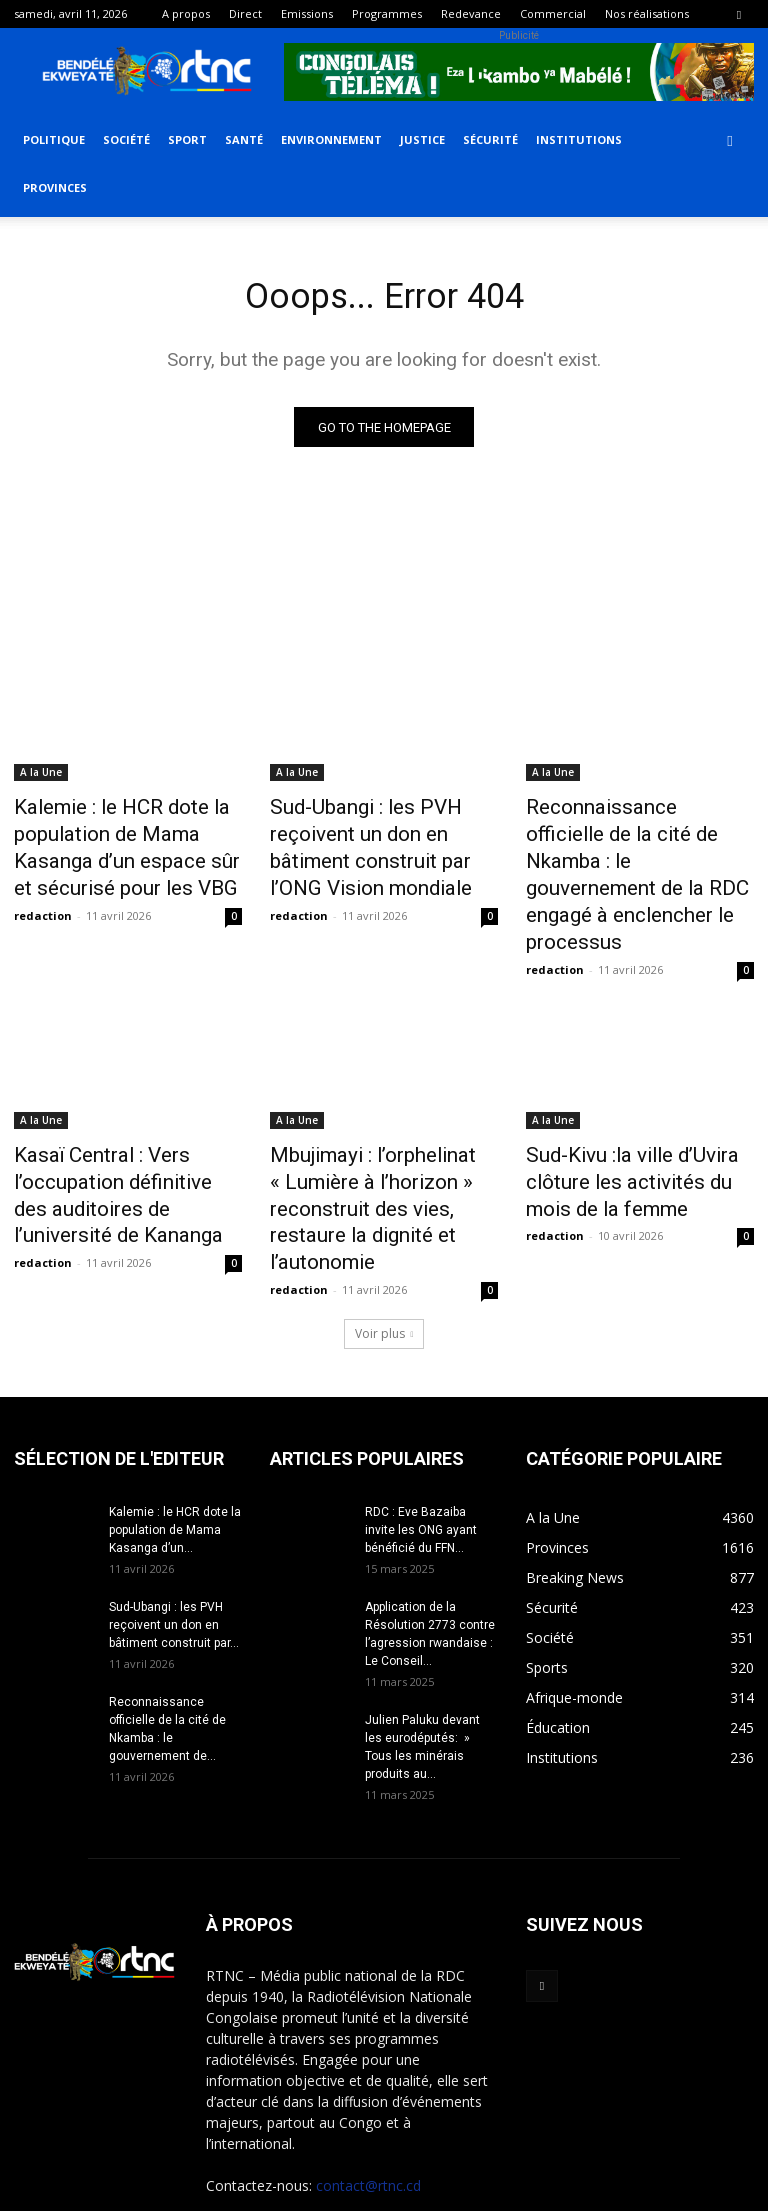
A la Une (41, 777)
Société (126, 139)
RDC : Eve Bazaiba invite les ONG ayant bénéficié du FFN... (421, 1438)
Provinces (55, 187)
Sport (187, 139)
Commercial (553, 13)
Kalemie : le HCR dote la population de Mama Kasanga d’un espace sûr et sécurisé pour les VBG (125, 843)
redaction (43, 901)
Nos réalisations (647, 13)
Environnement (331, 139)
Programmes (387, 13)
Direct (245, 13)
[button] (730, 140)
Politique (54, 139)
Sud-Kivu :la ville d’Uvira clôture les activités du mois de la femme (632, 1129)
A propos (186, 13)
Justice (422, 139)
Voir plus (384, 1241)
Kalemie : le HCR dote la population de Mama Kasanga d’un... (175, 1438)
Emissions (307, 13)
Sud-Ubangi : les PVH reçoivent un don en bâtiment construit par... (174, 1533)
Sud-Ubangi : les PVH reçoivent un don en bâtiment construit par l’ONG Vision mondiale (379, 843)
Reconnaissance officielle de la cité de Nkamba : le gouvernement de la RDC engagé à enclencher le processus (632, 854)
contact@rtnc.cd (368, 2093)
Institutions (579, 139)
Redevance (471, 13)
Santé (244, 139)
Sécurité (490, 139)
